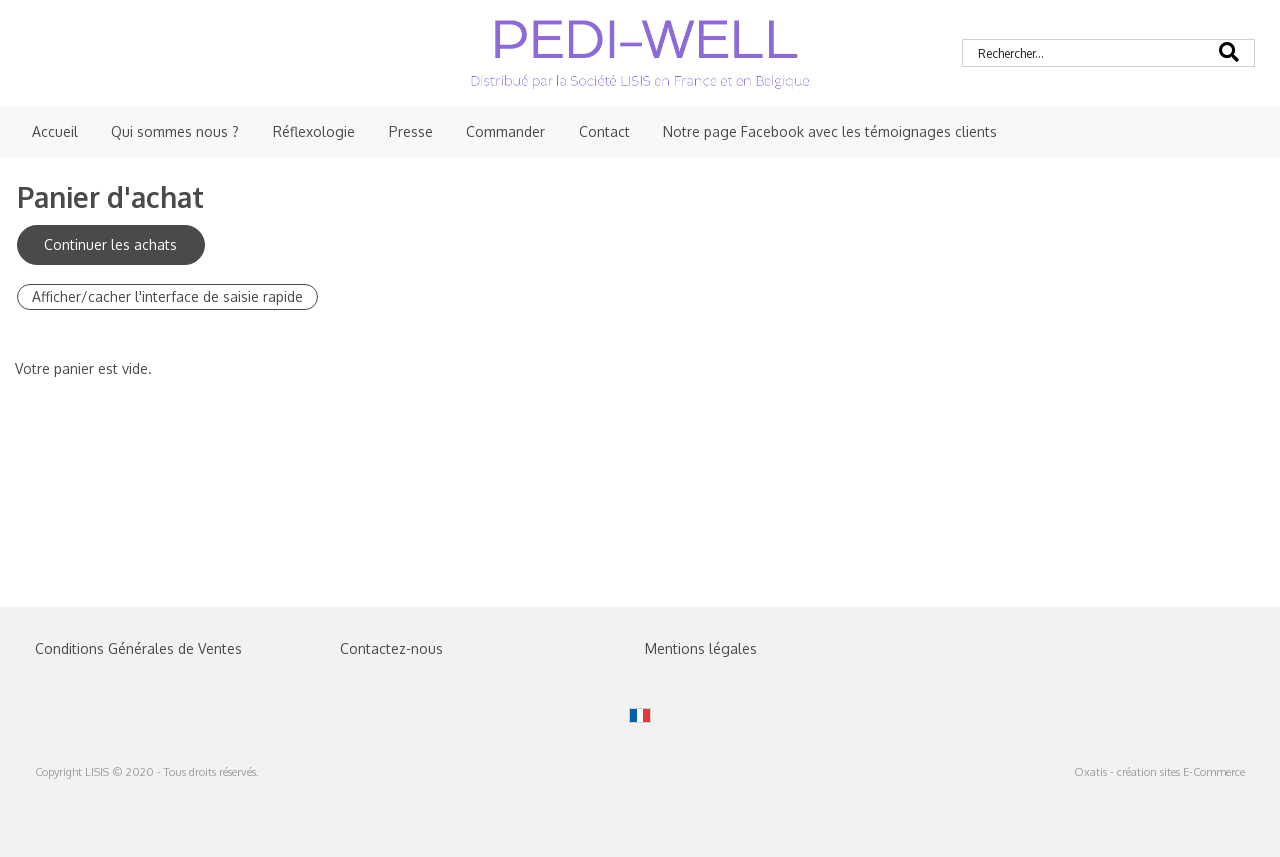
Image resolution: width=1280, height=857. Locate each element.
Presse (411, 131)
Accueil (55, 131)
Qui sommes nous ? (175, 131)
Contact (604, 131)
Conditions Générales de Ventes (138, 648)
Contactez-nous (391, 648)
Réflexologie (314, 131)
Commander (505, 131)
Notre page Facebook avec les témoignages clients (830, 131)
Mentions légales (701, 648)
